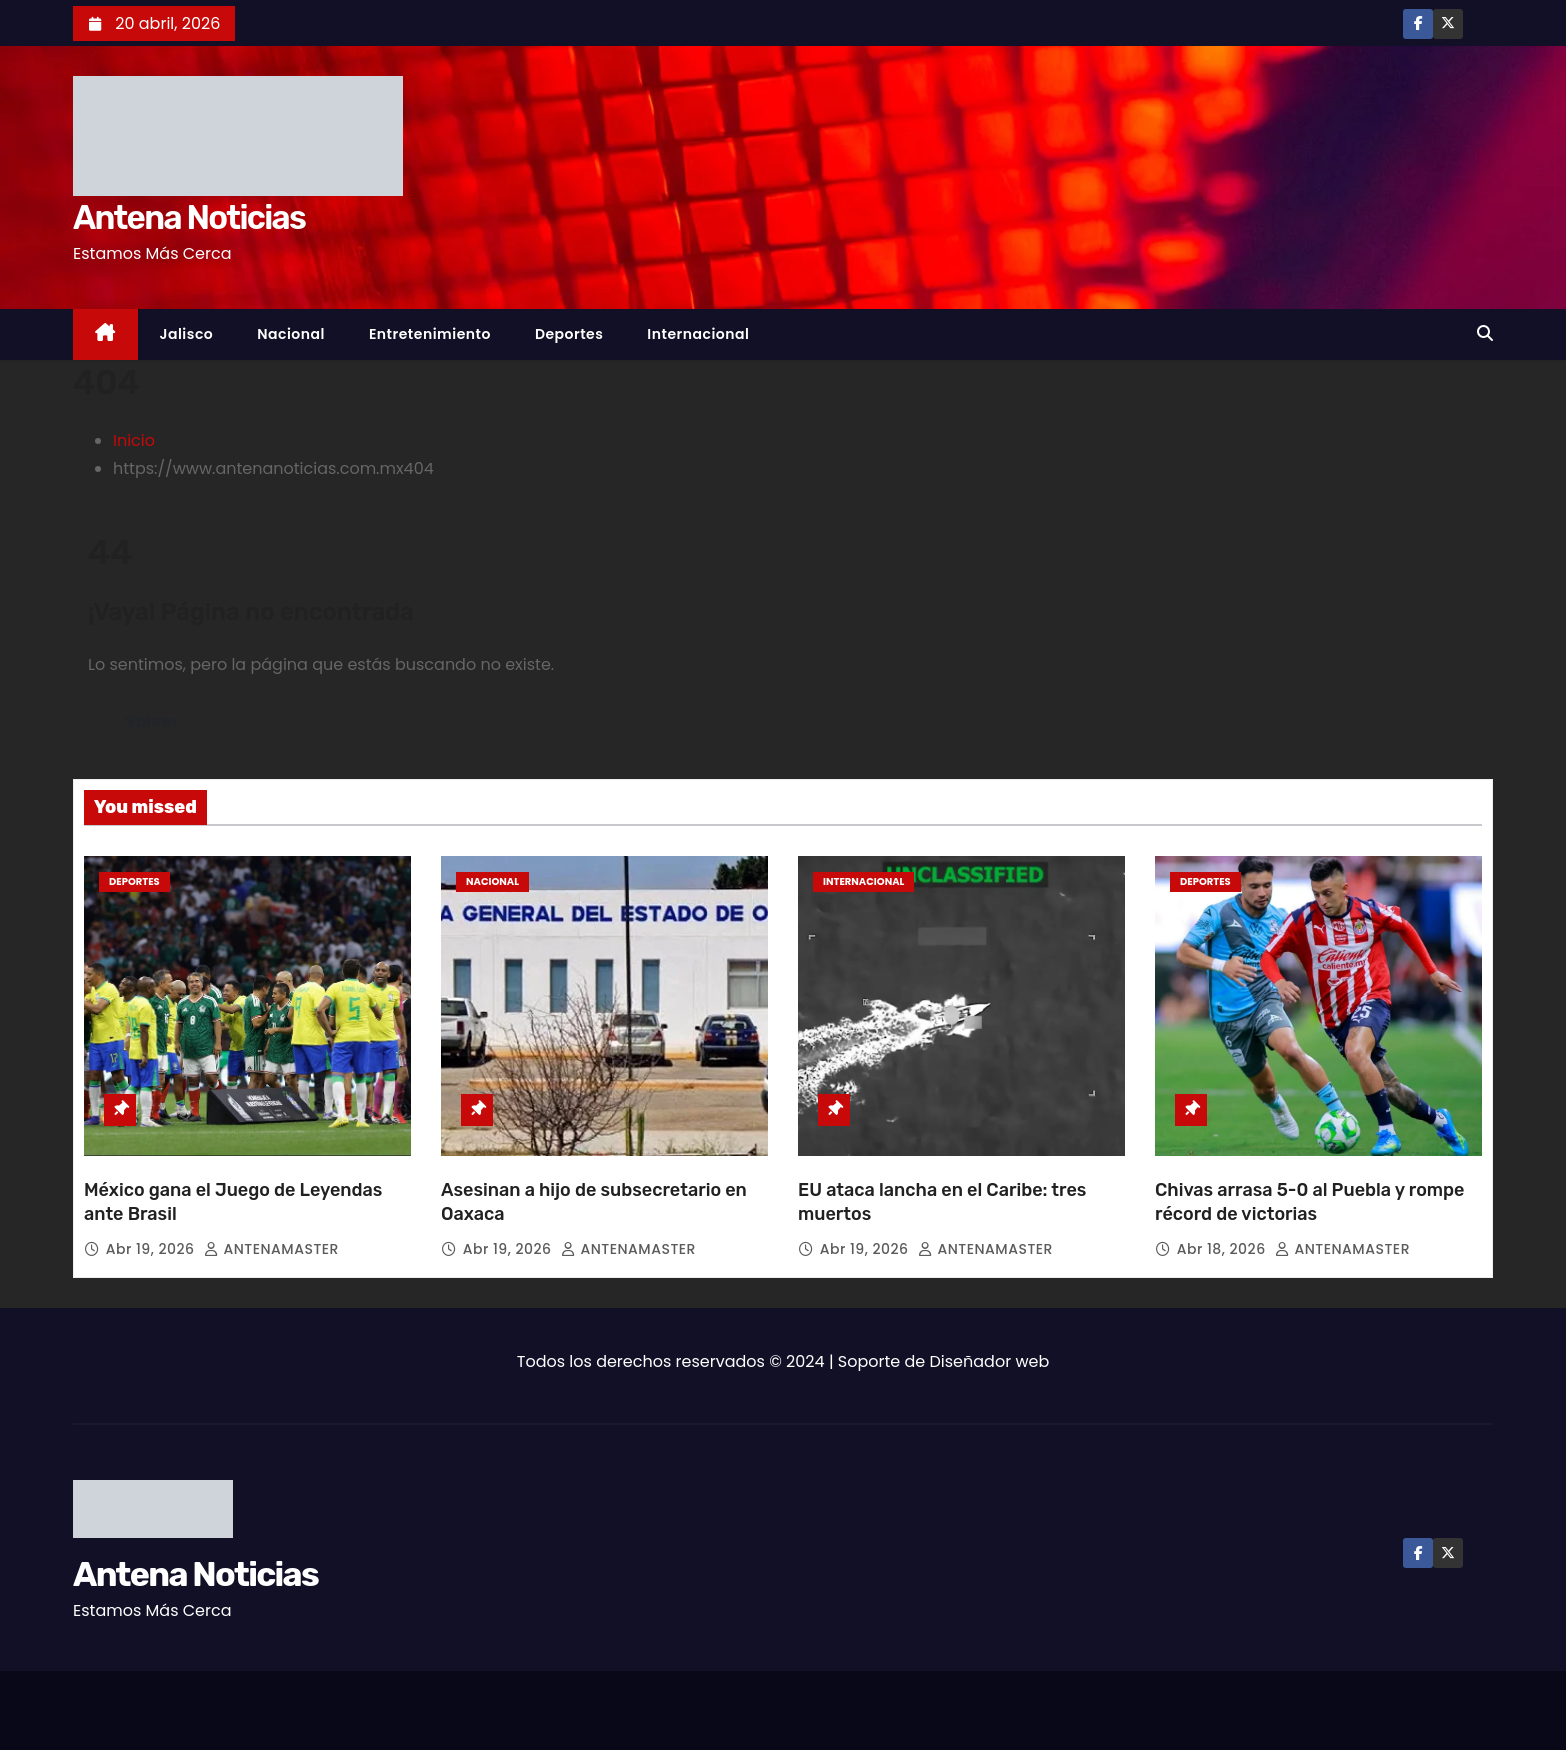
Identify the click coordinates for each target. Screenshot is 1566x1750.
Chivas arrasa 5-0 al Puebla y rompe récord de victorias (1309, 1202)
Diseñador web (990, 1361)
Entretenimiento (430, 334)
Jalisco (187, 334)
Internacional (698, 334)
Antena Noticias (189, 217)
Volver (151, 721)
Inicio (134, 440)
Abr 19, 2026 (152, 1249)
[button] (1485, 333)
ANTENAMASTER (271, 1249)
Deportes (569, 334)
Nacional (291, 334)
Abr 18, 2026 (1223, 1249)
